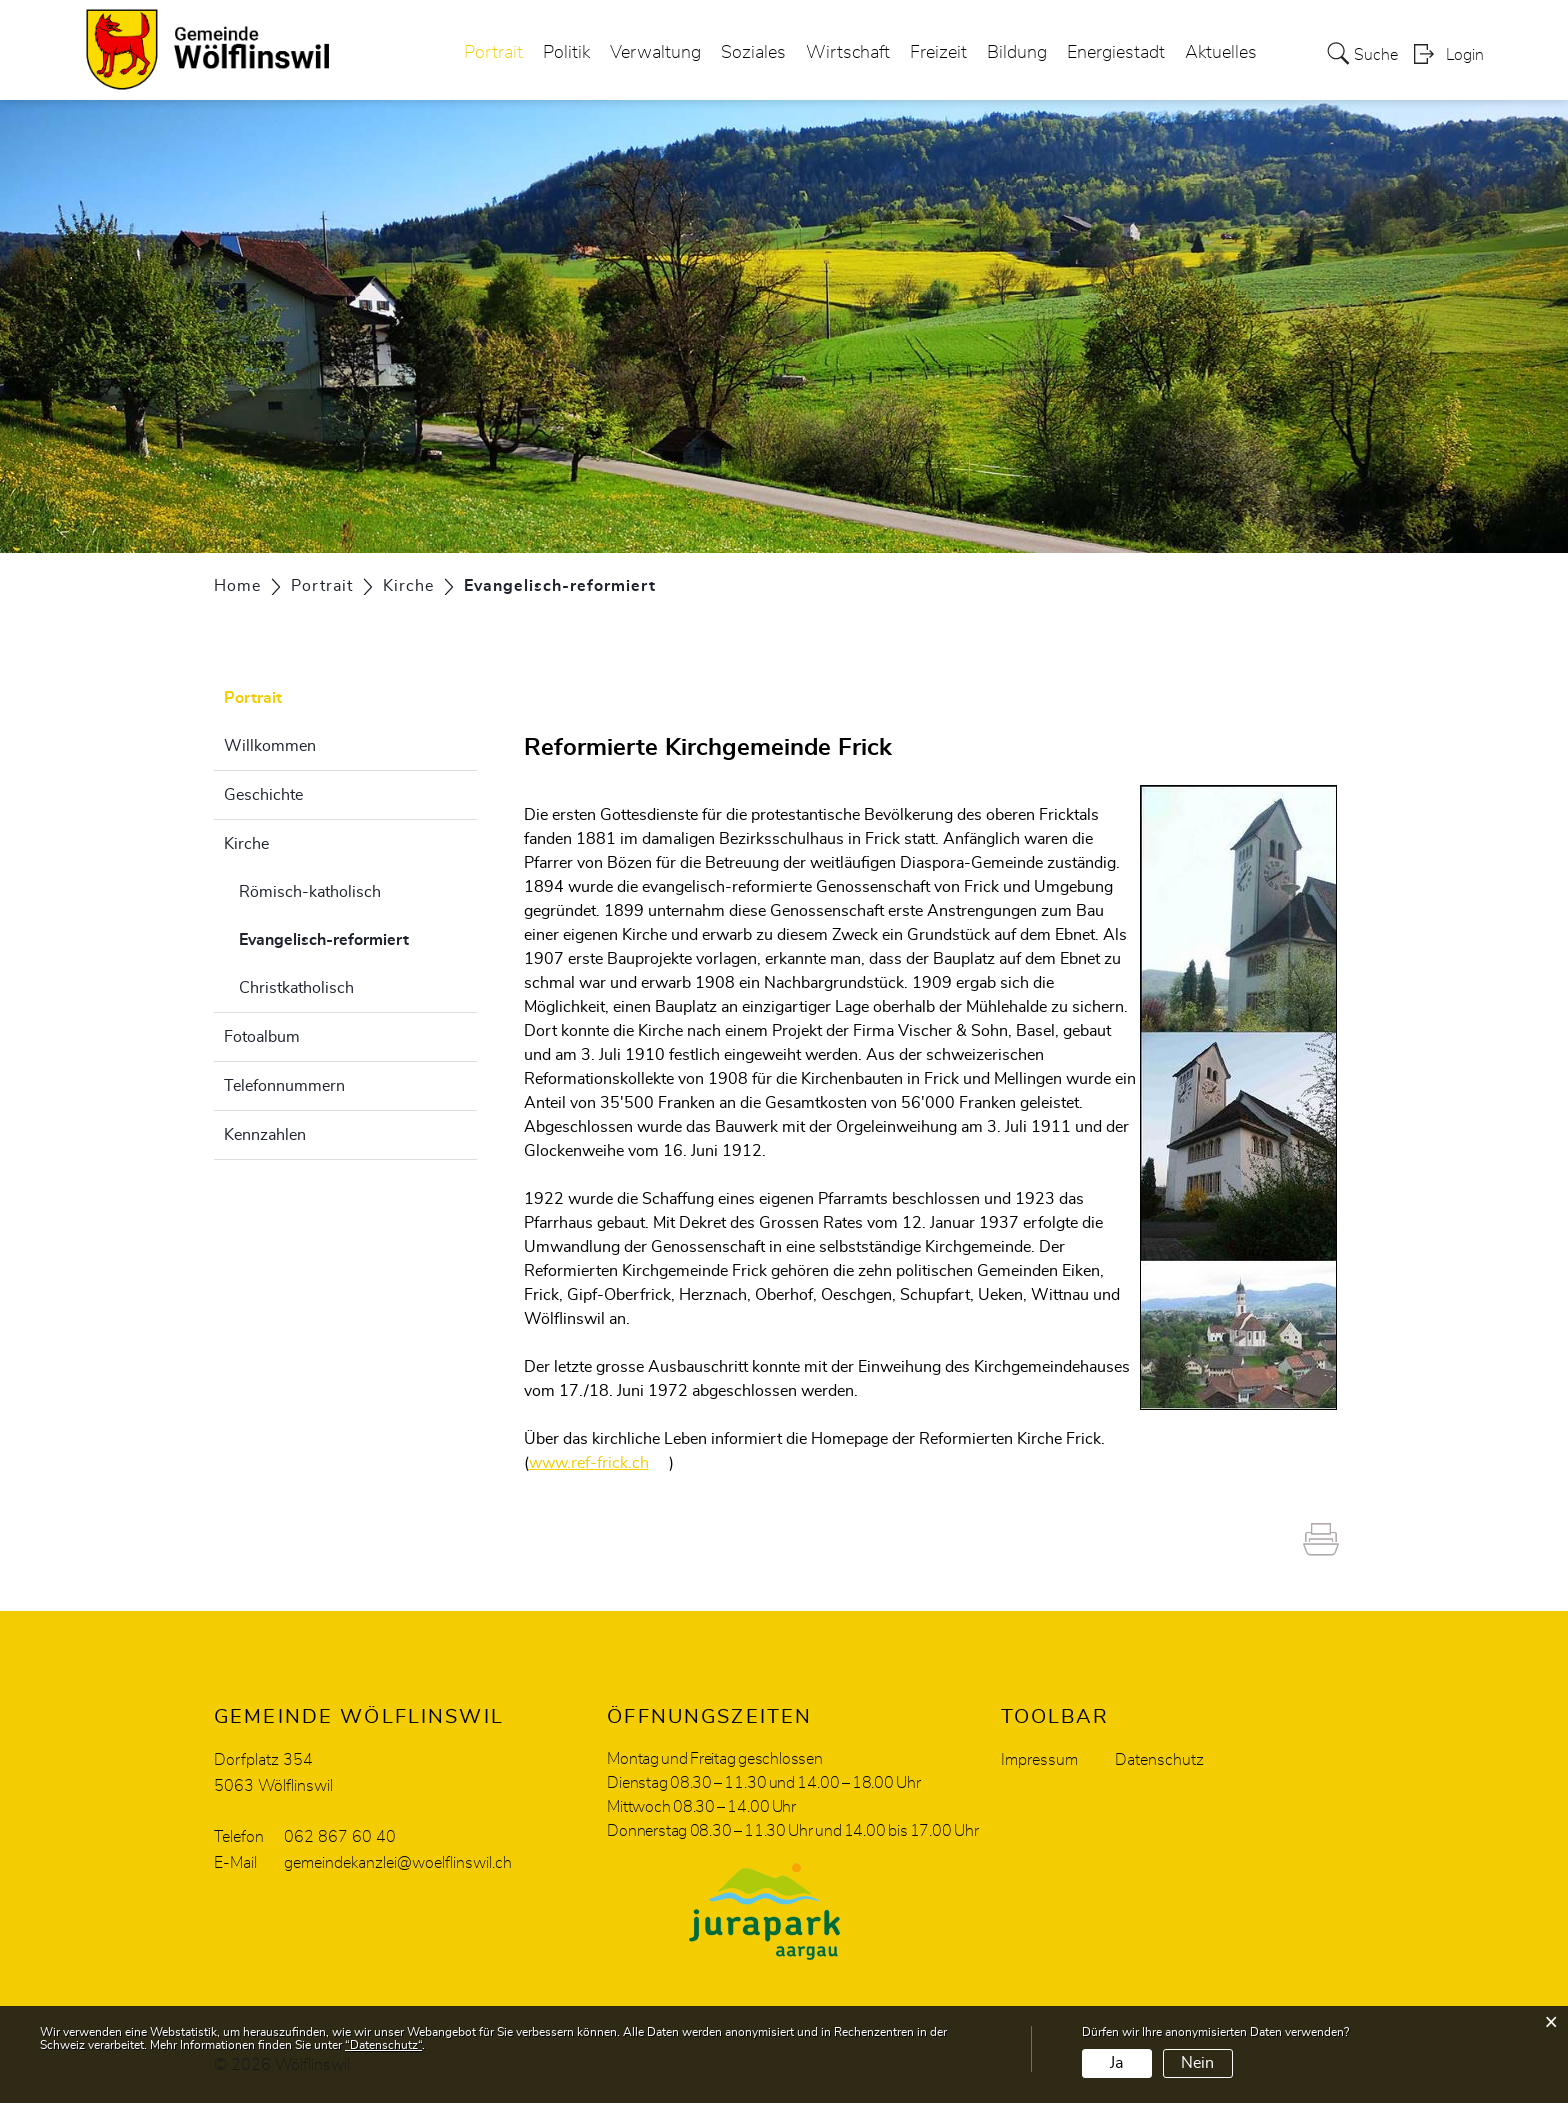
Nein (1197, 2063)
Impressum (1039, 1760)
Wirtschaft (848, 54)
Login (1465, 56)
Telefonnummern (284, 1086)
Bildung (1017, 54)
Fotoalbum (262, 1037)
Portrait (493, 54)
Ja (1116, 2063)
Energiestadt (1116, 54)
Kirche (246, 844)
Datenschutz (1159, 1760)
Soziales (753, 54)
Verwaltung (655, 54)
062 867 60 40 (340, 1837)
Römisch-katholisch (310, 892)
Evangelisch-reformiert (358, 937)
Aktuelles (1221, 54)
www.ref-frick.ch (599, 1463)
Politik (566, 54)
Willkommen (270, 746)
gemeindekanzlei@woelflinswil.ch (398, 1863)
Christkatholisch (296, 988)
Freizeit (938, 54)
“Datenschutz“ (383, 2045)
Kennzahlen (265, 1135)
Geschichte (263, 795)
